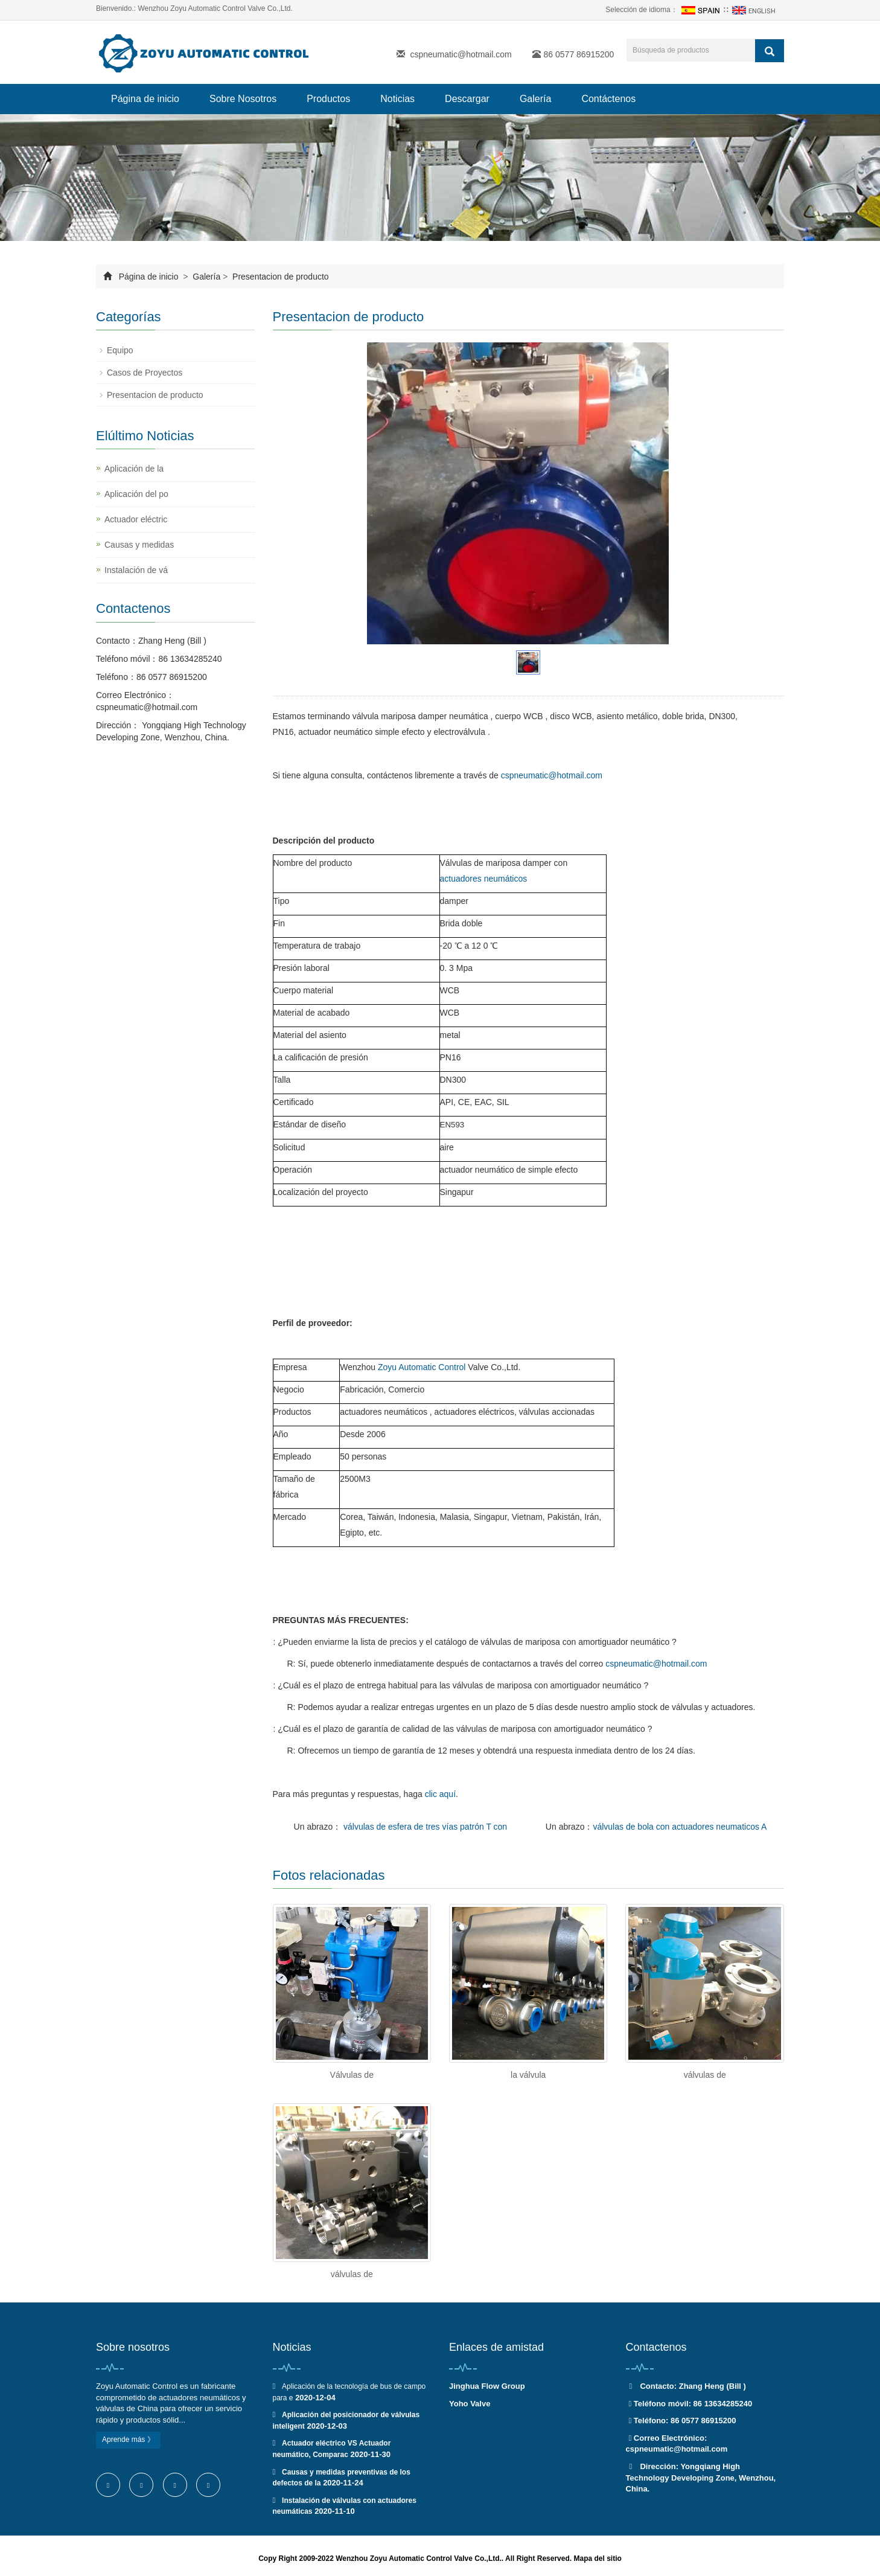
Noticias (397, 99)
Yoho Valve (469, 2403)
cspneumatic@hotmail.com (460, 54)
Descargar (467, 99)
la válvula (528, 2075)
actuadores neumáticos (484, 878)
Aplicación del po (136, 494)
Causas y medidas (139, 544)
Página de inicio (145, 99)
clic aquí (440, 1794)
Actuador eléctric (135, 519)
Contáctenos (608, 99)
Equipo (120, 350)
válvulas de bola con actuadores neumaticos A (680, 1826)
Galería (535, 99)
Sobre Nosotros (242, 99)
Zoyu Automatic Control (422, 1367)
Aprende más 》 (128, 2439)
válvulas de (705, 2075)
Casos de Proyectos (144, 372)
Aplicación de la (134, 468)
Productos (328, 99)
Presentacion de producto (279, 276)
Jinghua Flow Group (487, 2386)
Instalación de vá (136, 570)
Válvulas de (352, 2075)
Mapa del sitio (597, 2558)
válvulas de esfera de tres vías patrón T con (424, 1826)
